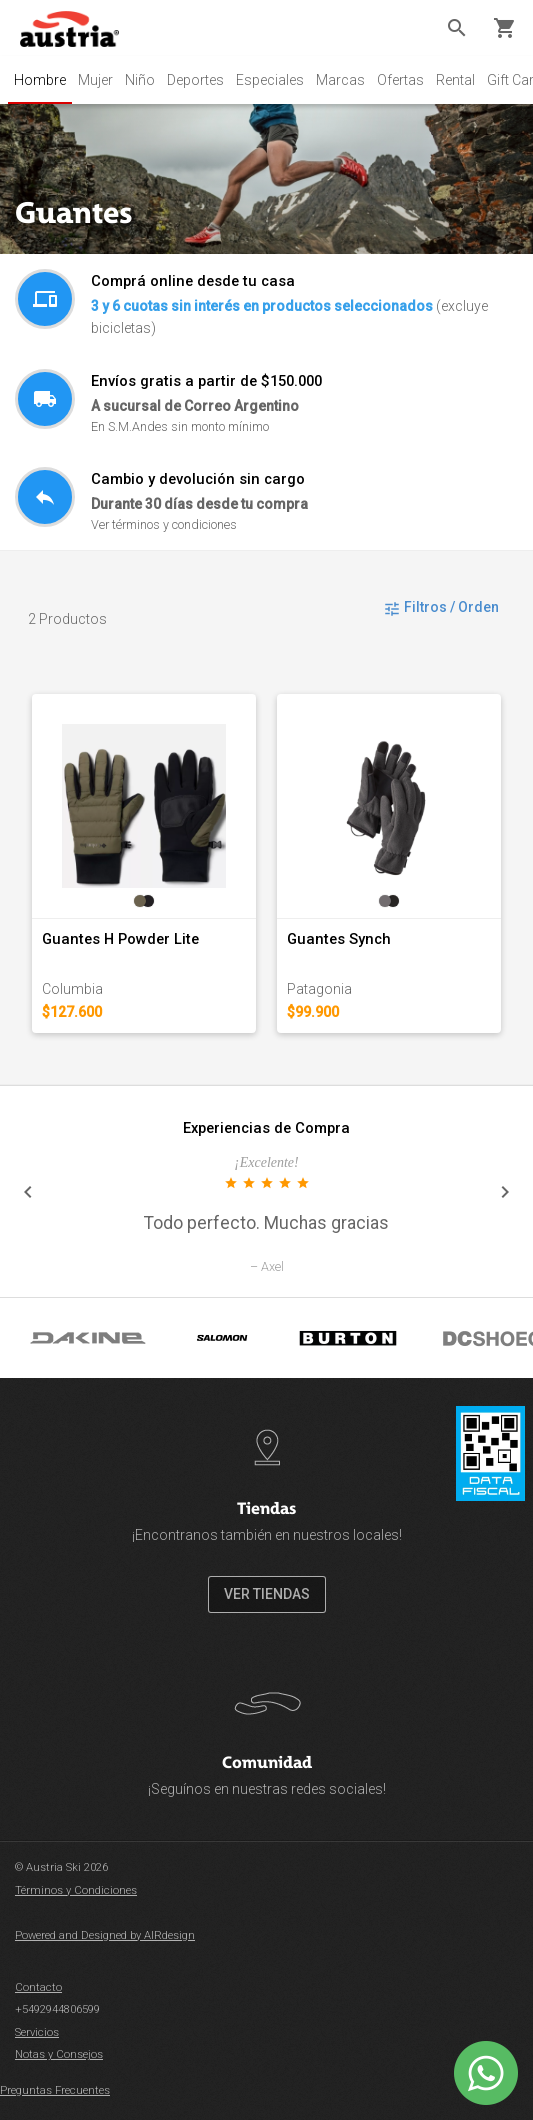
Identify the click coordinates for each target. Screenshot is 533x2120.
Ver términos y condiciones (164, 524)
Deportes (195, 80)
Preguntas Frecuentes (55, 2090)
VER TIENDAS (267, 1594)
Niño (140, 80)
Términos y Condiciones (76, 1890)
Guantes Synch (339, 939)
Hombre (40, 80)
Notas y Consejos (59, 2054)
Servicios (37, 2032)
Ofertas (400, 80)
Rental (455, 80)
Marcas (340, 80)
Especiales (270, 80)
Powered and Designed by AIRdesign (105, 1935)
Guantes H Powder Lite (120, 939)
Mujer (95, 80)
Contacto (38, 1987)
